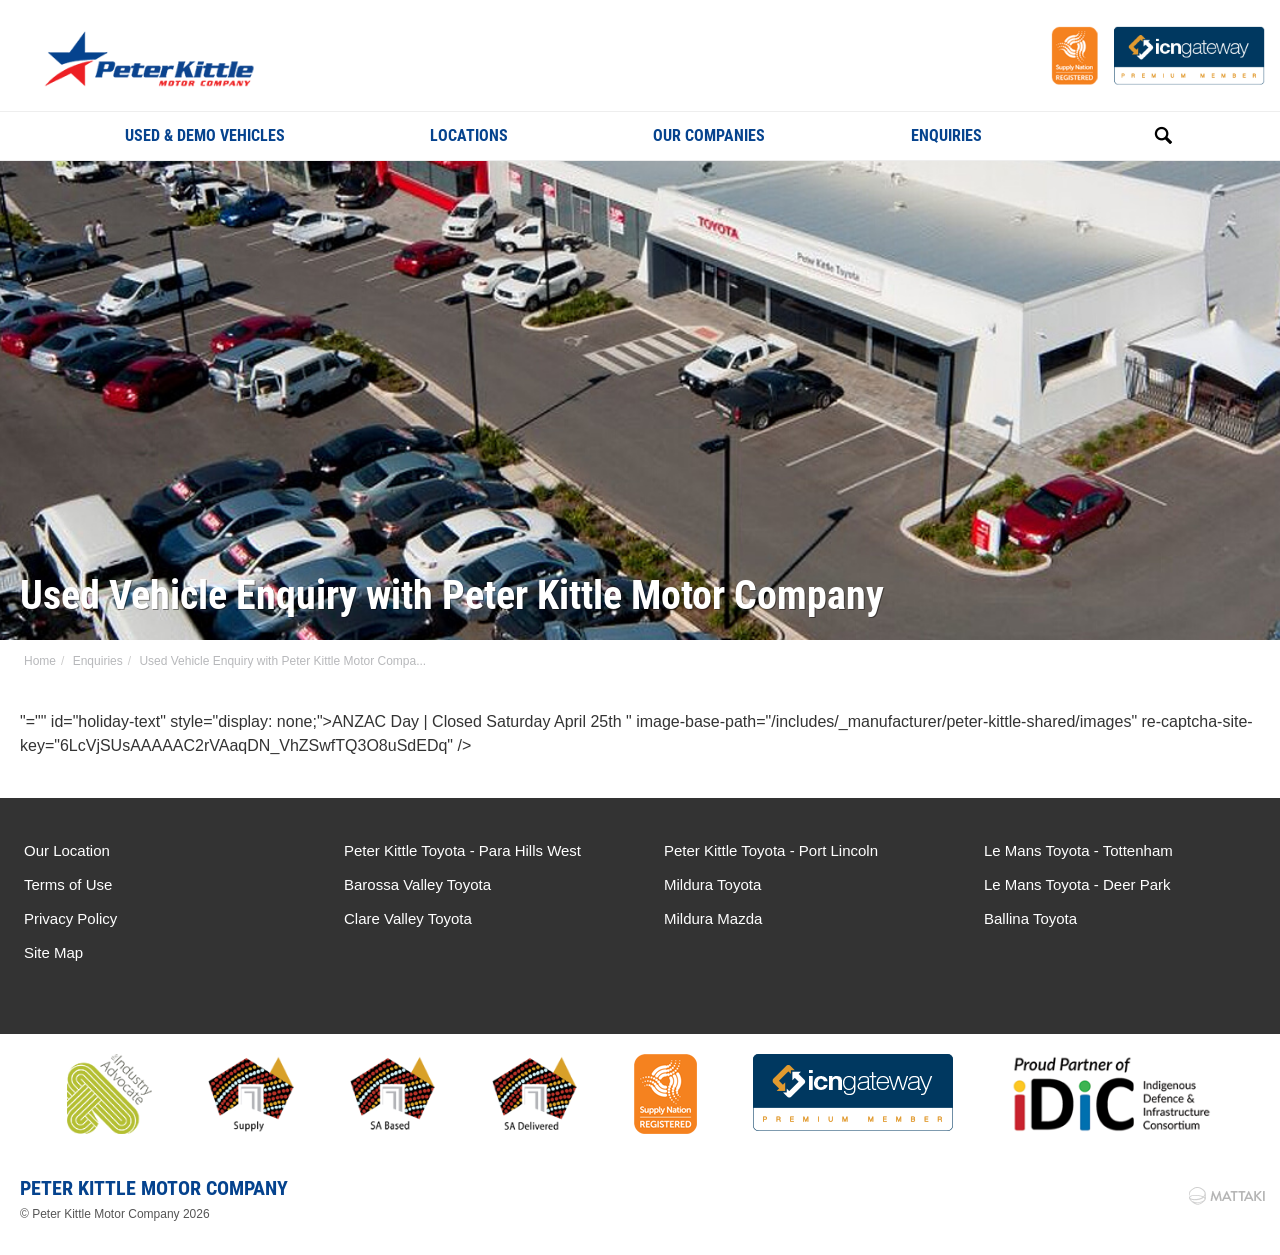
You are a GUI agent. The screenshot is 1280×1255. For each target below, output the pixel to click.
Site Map (53, 952)
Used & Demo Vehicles (205, 135)
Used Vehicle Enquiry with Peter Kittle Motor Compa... (282, 661)
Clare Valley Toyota (408, 918)
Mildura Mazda (713, 918)
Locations (469, 135)
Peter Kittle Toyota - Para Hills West (462, 850)
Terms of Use (68, 884)
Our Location (67, 850)
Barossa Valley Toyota (417, 884)
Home (40, 661)
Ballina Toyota (1030, 918)
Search (1141, 135)
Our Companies (709, 135)
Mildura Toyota (712, 884)
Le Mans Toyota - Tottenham (1078, 850)
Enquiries (946, 135)
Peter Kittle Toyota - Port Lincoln (771, 850)
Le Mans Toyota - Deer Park (1077, 884)
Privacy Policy (70, 918)
